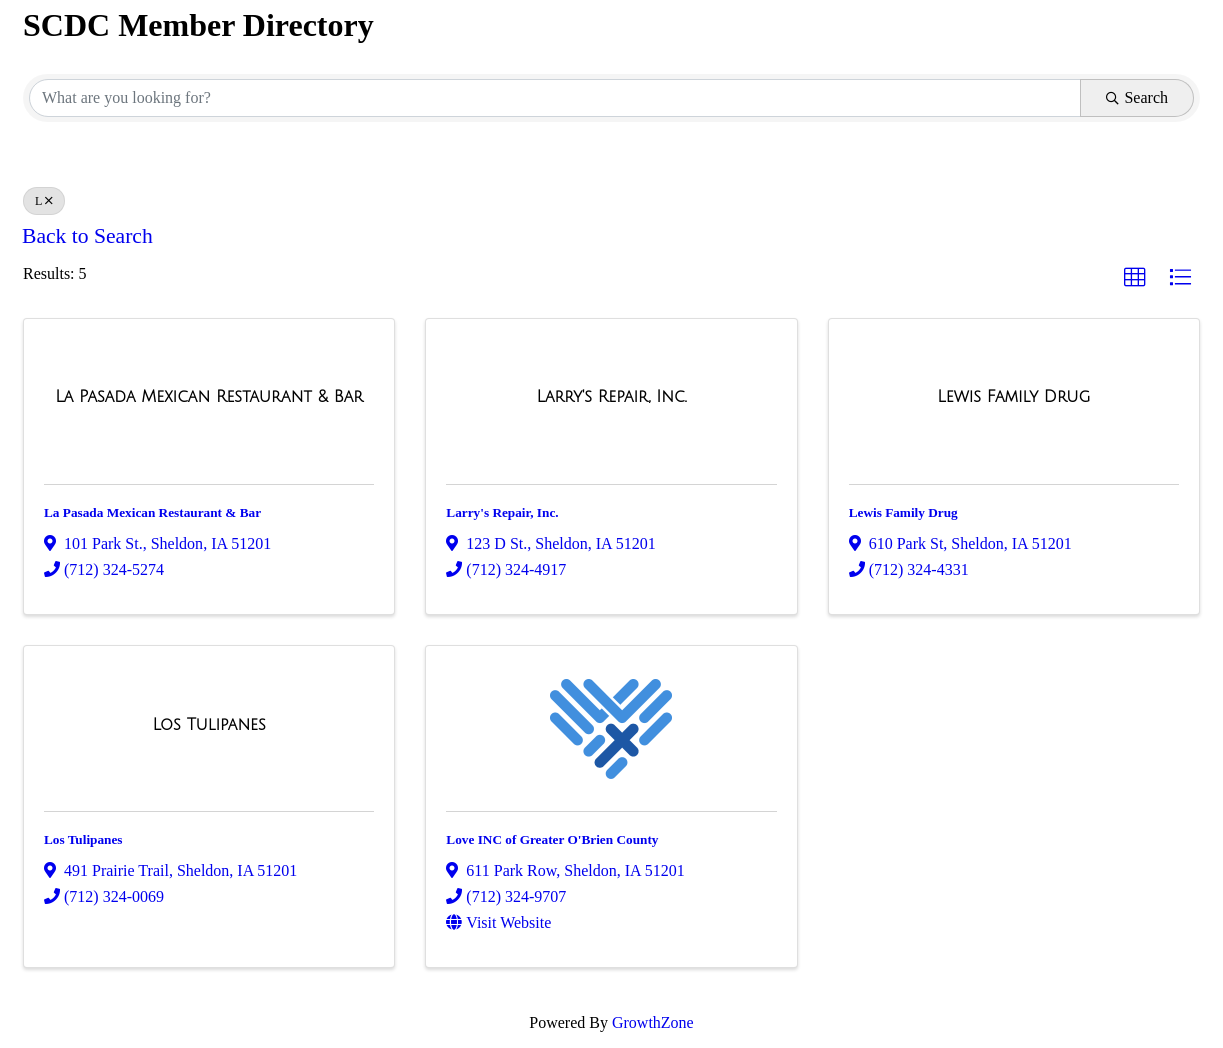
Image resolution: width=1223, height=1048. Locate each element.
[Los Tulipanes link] (208, 725)
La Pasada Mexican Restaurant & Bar (152, 512)
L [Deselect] (44, 201)
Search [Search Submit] (1137, 97)
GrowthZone (653, 1022)
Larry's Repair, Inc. (502, 512)
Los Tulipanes (83, 839)
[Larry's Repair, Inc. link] (611, 397)
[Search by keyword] (555, 98)
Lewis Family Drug (903, 512)
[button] (1135, 278)
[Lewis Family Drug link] (1013, 397)
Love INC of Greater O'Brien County (552, 839)
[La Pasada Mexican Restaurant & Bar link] (209, 397)
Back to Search (87, 236)
